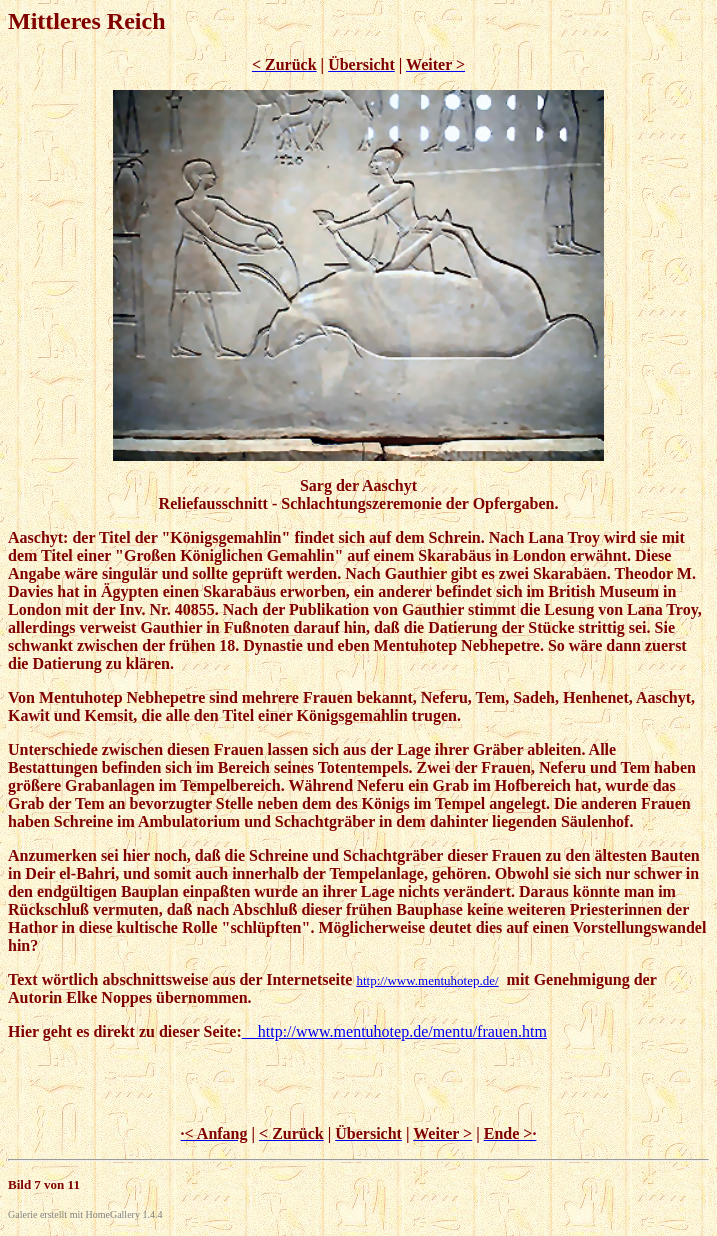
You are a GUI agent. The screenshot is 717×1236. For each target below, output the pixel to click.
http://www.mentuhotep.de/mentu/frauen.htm (394, 1031)
